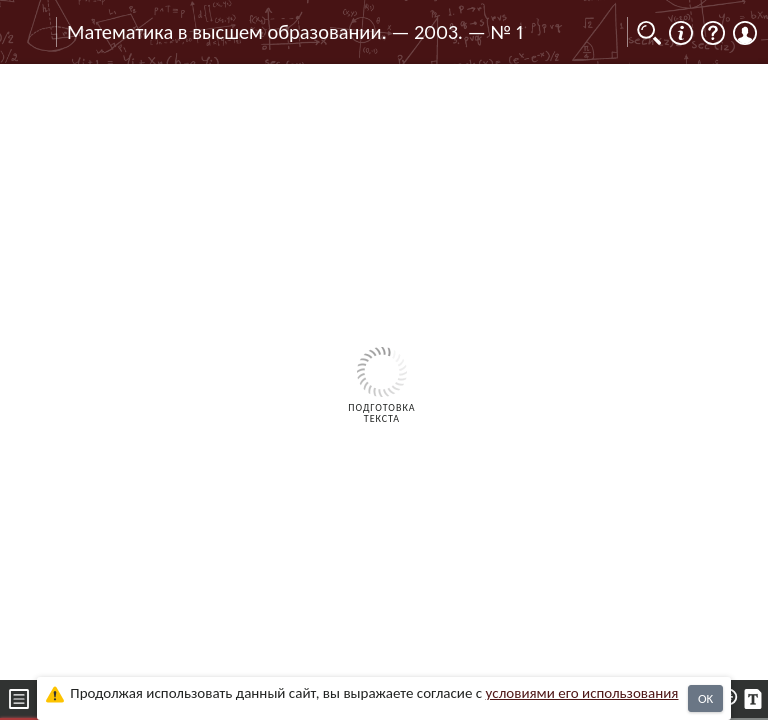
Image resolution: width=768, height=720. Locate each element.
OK (705, 698)
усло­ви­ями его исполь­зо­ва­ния (582, 693)
